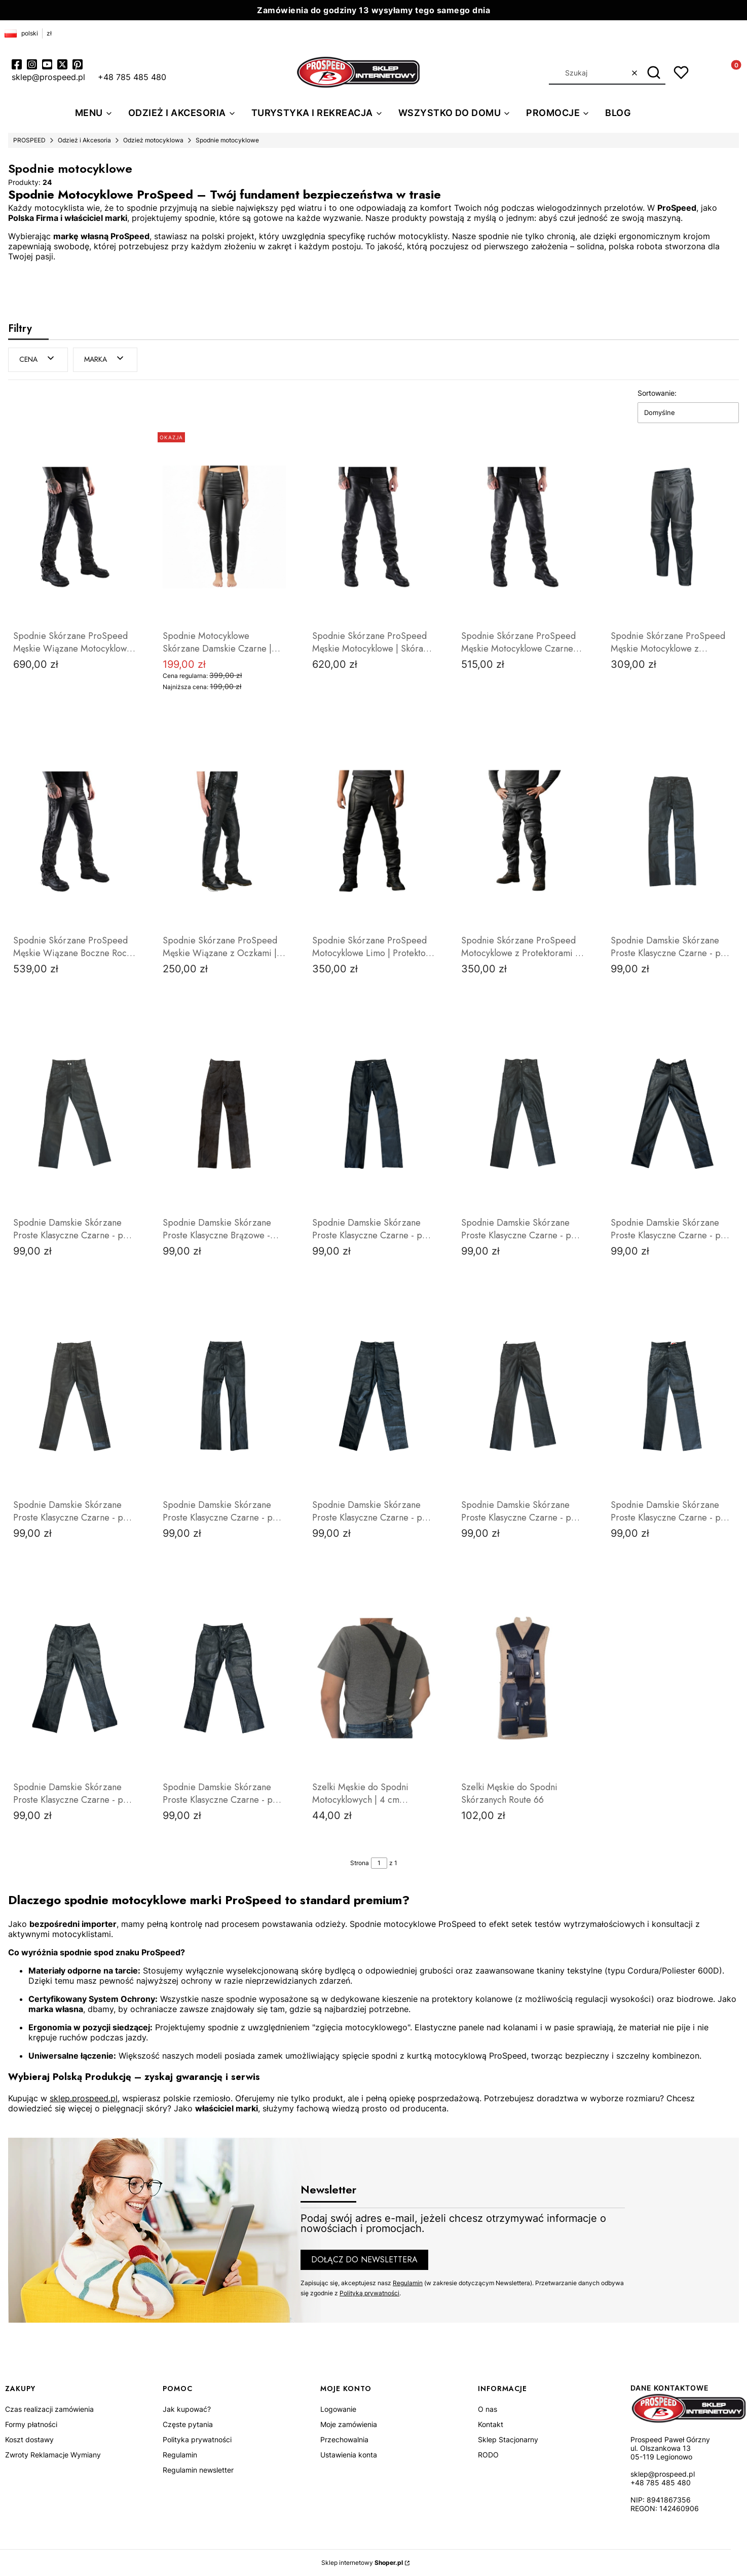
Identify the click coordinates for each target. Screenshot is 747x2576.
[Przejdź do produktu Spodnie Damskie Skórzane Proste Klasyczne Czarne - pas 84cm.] (224, 1677)
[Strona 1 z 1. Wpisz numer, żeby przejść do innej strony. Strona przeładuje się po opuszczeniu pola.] (379, 1862)
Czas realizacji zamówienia (49, 2409)
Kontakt (490, 2424)
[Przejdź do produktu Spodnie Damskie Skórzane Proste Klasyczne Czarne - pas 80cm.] (74, 1677)
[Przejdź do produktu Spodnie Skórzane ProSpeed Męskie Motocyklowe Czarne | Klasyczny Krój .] (522, 526)
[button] (654, 73)
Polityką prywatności (369, 2292)
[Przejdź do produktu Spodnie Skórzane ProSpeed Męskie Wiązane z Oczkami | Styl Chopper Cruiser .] (224, 831)
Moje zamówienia (348, 2424)
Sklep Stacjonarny (508, 2439)
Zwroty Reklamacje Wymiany (53, 2454)
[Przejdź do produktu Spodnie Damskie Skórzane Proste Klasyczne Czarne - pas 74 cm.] (224, 1395)
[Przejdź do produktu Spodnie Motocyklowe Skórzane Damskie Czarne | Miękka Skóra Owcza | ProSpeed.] (224, 526)
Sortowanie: (657, 392)
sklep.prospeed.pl (84, 2098)
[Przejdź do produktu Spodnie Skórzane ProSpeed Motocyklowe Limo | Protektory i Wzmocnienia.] (373, 831)
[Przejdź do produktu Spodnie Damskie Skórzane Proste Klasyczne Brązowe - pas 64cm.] (224, 1113)
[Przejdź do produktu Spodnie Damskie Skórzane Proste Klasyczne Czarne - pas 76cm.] (522, 1395)
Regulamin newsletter (198, 2470)
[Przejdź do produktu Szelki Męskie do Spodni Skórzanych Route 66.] (522, 1677)
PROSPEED (29, 140)
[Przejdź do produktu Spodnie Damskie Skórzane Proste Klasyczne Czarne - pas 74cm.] (373, 1395)
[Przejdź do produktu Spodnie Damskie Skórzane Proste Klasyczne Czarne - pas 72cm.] (74, 1113)
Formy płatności (31, 2424)
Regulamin (408, 2282)
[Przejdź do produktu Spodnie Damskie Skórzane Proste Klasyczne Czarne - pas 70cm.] (672, 831)
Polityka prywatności (197, 2439)
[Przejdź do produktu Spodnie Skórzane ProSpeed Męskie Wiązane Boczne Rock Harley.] (74, 831)
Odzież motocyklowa (153, 140)
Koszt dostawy (29, 2439)
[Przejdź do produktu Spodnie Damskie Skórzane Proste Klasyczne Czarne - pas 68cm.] (373, 1113)
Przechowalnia (344, 2439)
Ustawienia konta (348, 2454)
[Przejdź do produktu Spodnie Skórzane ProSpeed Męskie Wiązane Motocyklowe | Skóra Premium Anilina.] (74, 526)
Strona (359, 1862)
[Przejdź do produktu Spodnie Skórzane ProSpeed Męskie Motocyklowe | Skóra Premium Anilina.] (373, 526)
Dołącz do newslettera (364, 2259)
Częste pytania (188, 2424)
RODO (488, 2454)
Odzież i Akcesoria (84, 140)
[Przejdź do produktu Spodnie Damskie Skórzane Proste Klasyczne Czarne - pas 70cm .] (74, 1395)
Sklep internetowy (362, 2562)
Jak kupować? (187, 2409)
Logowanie (338, 2409)
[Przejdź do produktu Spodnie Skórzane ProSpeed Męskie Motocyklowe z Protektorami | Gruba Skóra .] (672, 526)
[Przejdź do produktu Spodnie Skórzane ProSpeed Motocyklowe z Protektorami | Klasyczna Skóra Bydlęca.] (522, 831)
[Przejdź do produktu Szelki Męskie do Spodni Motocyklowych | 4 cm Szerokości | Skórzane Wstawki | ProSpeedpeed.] (373, 1677)
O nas (487, 2409)
